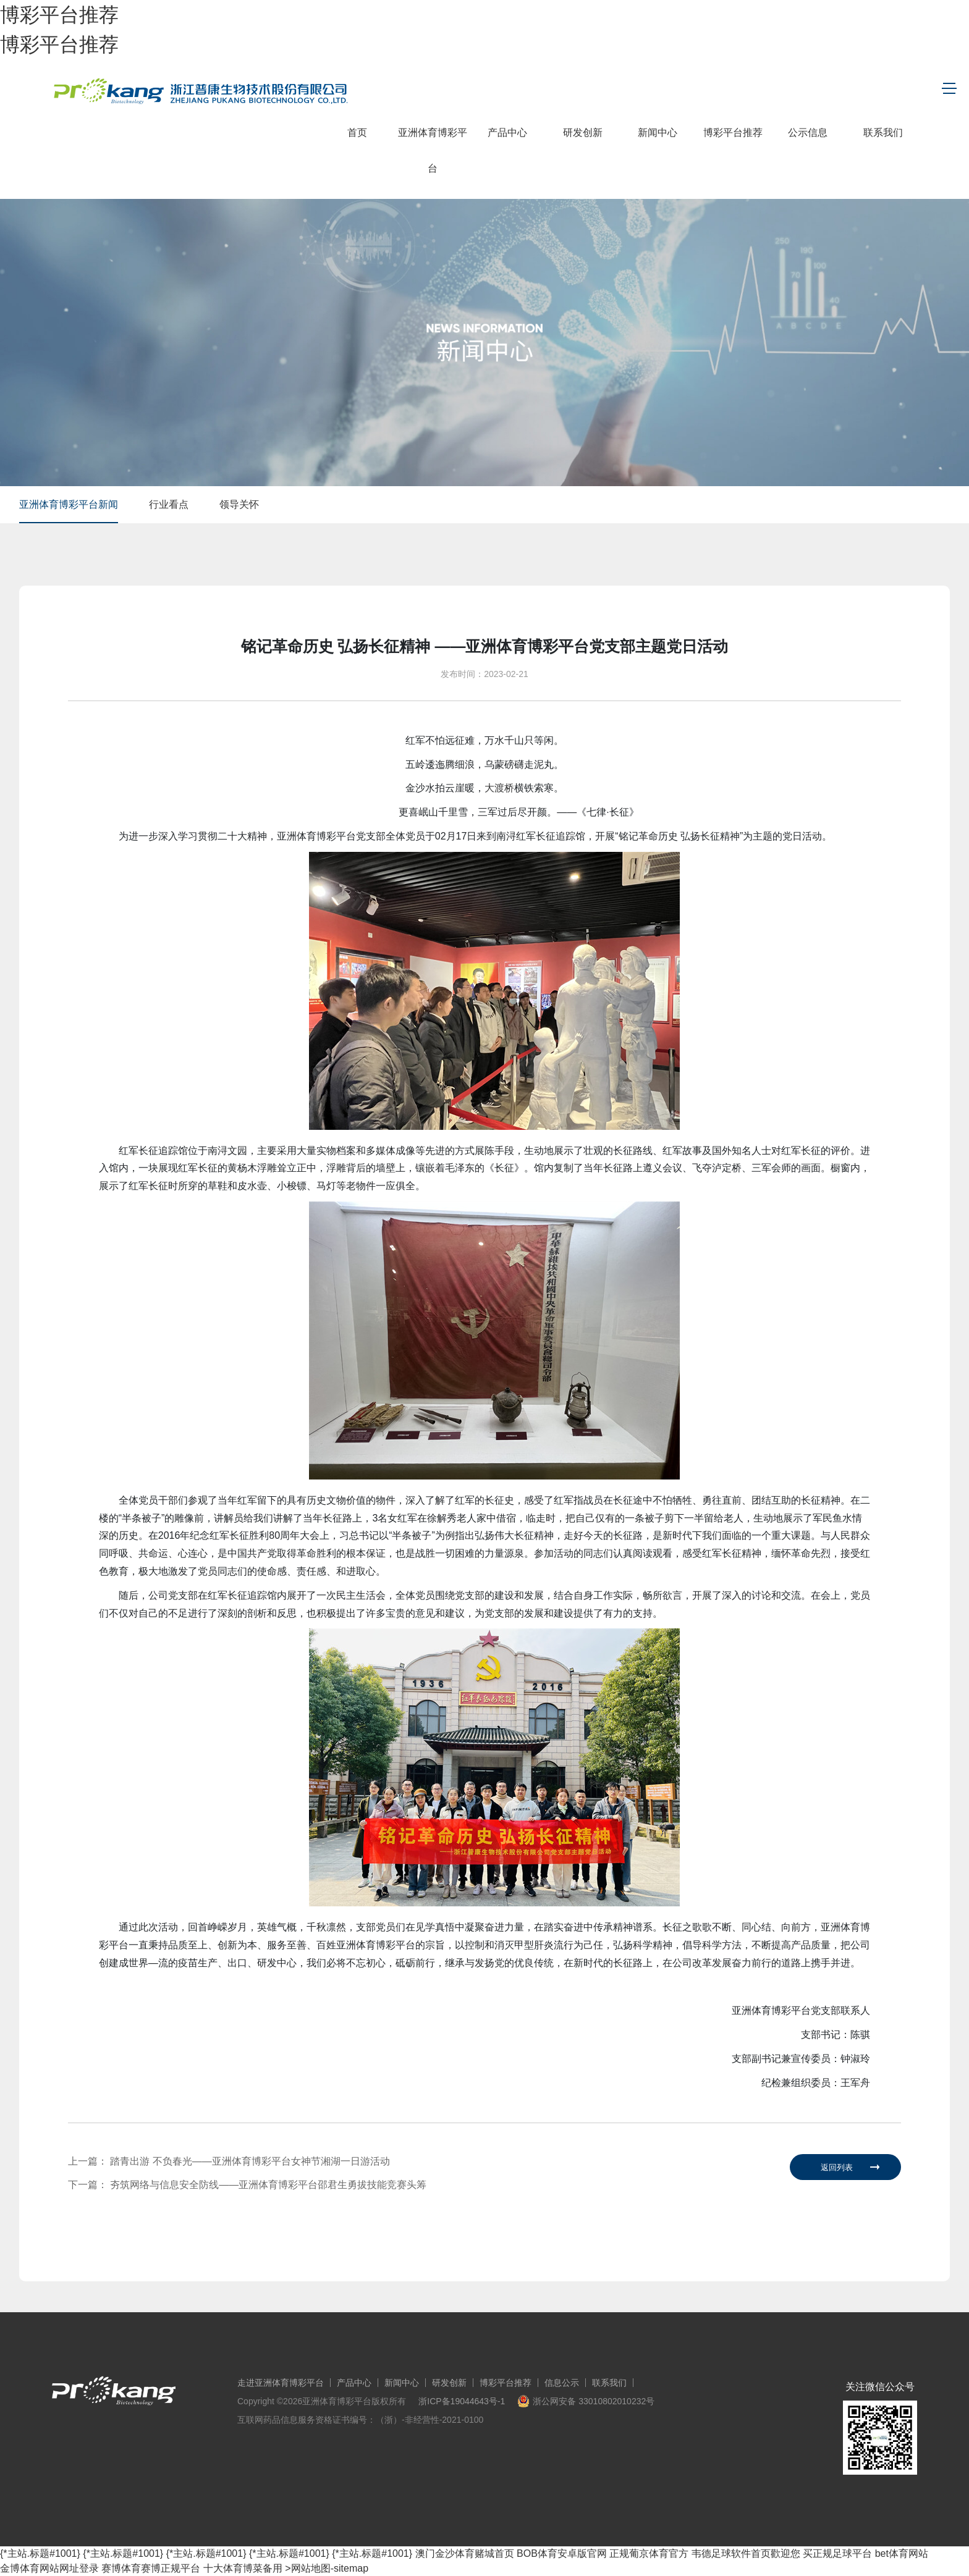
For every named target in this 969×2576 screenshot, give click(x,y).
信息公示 (561, 2382)
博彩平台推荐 (59, 15)
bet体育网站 (901, 2553)
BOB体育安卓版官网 (562, 2553)
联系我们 (883, 132)
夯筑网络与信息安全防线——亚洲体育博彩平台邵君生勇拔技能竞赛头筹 (268, 2184)
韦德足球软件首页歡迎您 (746, 2553)
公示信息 (807, 132)
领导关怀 (239, 504)
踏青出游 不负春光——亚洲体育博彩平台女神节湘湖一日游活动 (249, 2161)
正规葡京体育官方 (648, 2553)
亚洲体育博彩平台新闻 (68, 504)
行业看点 (168, 504)
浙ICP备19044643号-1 (461, 2401)
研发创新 (583, 132)
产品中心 (507, 132)
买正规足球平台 (837, 2553)
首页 (357, 132)
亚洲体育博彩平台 (432, 150)
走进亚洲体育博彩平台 (280, 2382)
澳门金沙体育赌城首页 (464, 2553)
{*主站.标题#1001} (40, 2553)
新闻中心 (657, 132)
